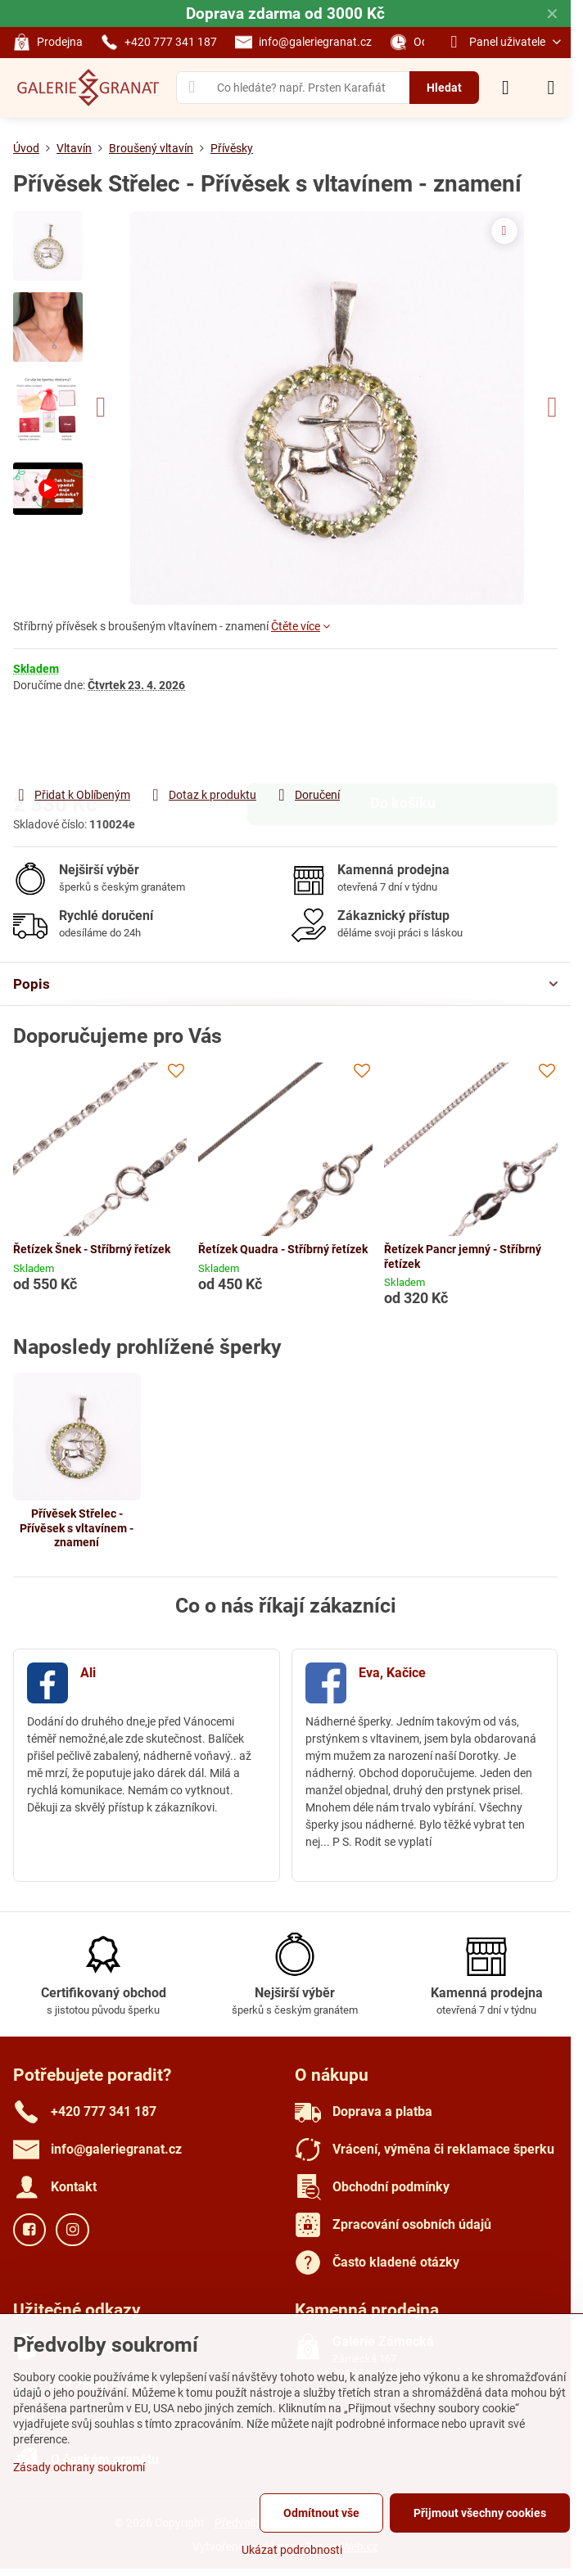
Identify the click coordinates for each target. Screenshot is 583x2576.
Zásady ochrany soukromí (79, 2467)
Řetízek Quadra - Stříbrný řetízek (283, 1249)
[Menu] (551, 87)
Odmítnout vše (321, 2513)
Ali (88, 1672)
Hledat (444, 87)
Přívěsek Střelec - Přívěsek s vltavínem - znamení (76, 1528)
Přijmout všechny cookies (480, 2513)
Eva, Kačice (392, 1672)
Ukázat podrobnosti (292, 2549)
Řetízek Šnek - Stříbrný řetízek (91, 1249)
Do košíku (403, 739)
